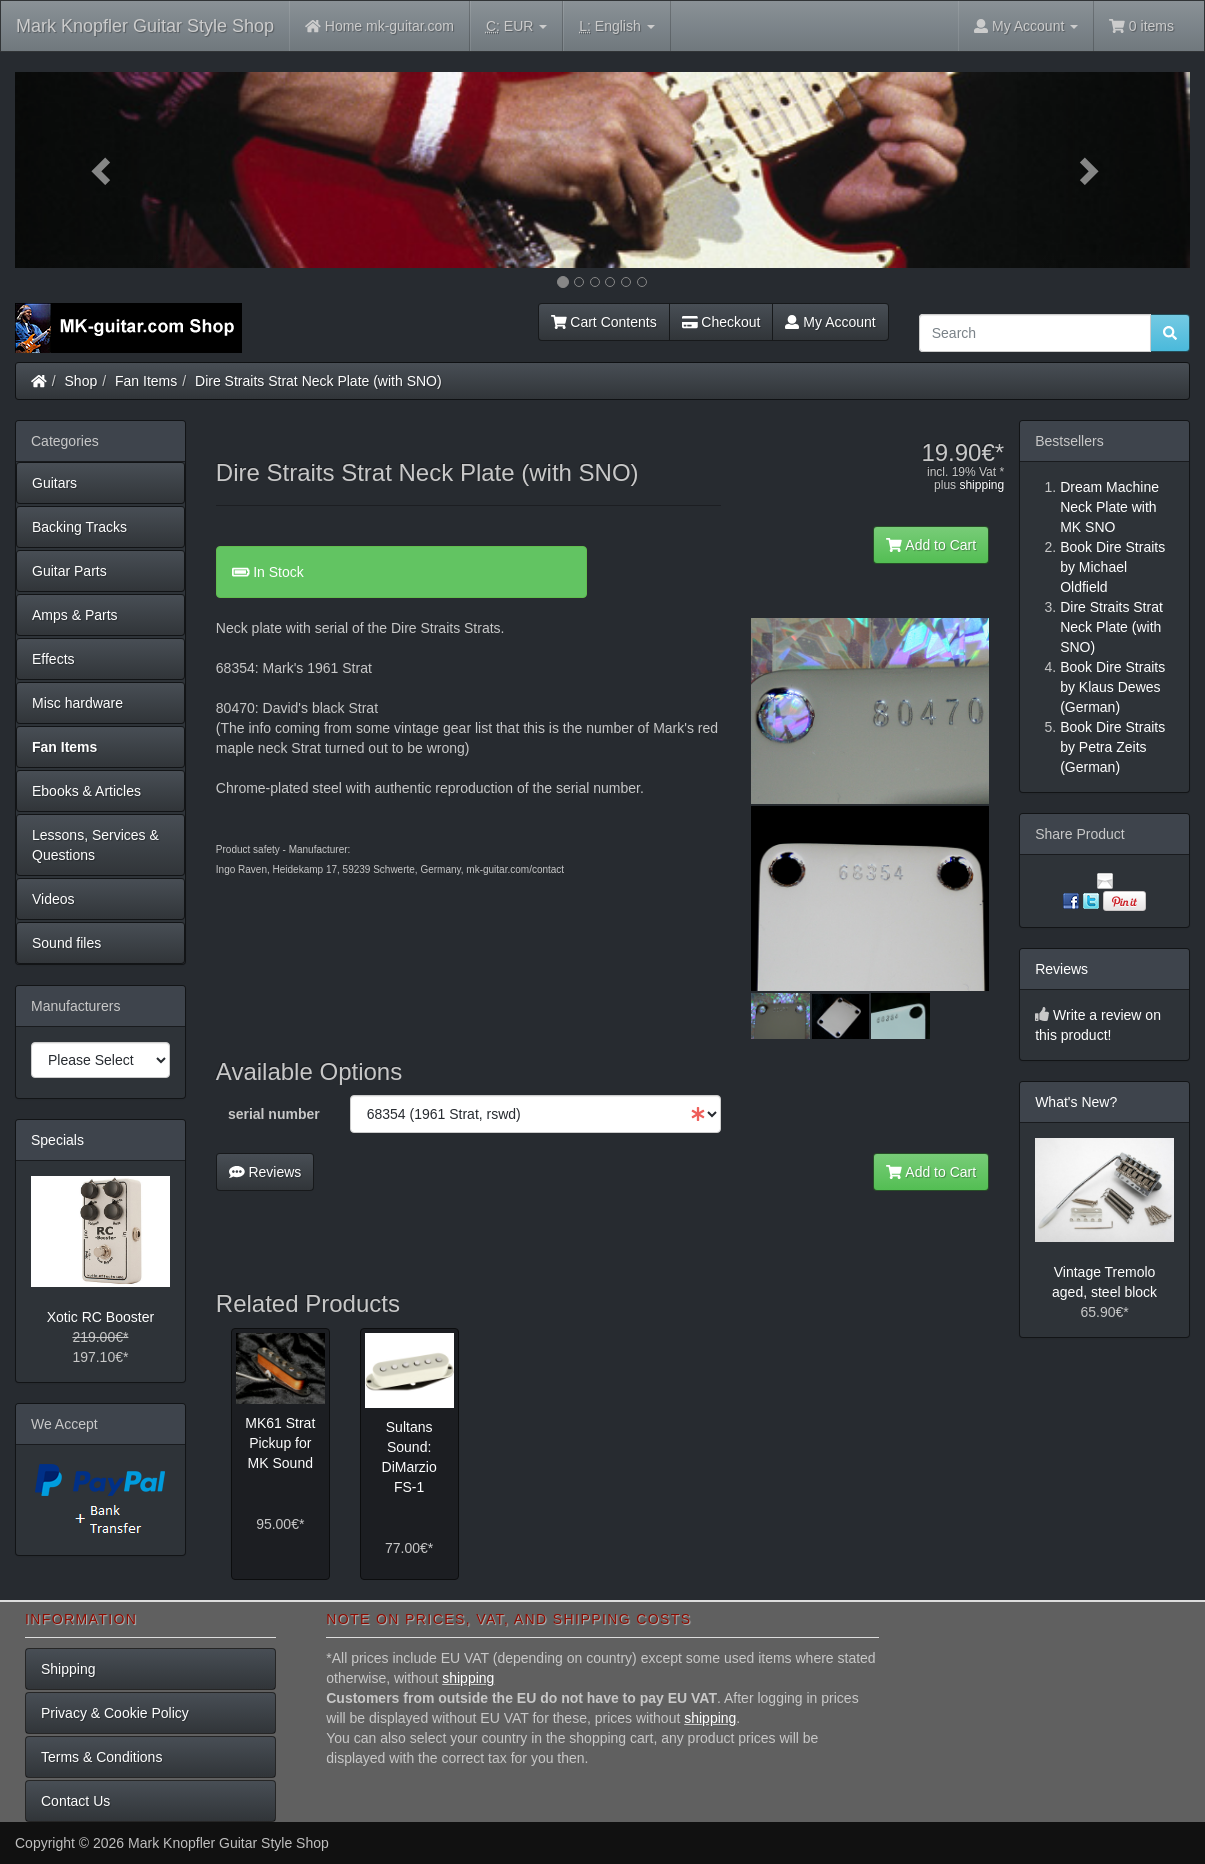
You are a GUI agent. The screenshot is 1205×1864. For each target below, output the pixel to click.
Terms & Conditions (101, 1757)
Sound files (66, 943)
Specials (57, 1140)
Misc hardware (77, 703)
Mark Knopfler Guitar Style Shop (145, 26)
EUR (516, 26)
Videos (53, 899)
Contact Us (75, 1801)
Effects (53, 659)
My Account (830, 322)
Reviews (265, 1172)
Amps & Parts (75, 615)
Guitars (54, 483)
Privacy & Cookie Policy (115, 1713)
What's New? (1076, 1102)
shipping (981, 485)
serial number (274, 1114)
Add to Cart (931, 545)
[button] (103, 170)
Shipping (68, 1669)
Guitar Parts (69, 571)
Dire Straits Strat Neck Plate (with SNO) (318, 381)
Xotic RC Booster (100, 1317)
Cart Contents (604, 322)
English (616, 26)
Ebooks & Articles (86, 791)
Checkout (721, 322)
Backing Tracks (79, 527)
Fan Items (146, 381)
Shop (81, 381)
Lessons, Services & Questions (95, 845)
